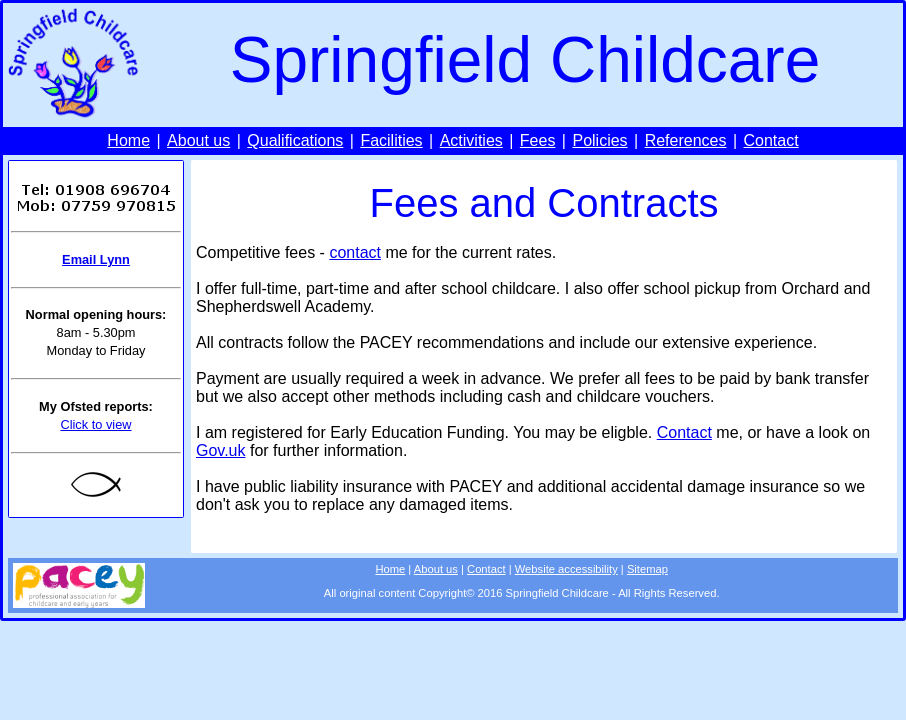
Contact (771, 140)
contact (355, 252)
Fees (538, 140)
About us (198, 140)
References (686, 140)
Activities (471, 140)
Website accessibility (566, 569)
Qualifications (295, 140)
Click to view (95, 424)
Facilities (391, 140)
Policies (599, 140)
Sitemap (647, 569)
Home (128, 140)
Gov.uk (221, 450)
